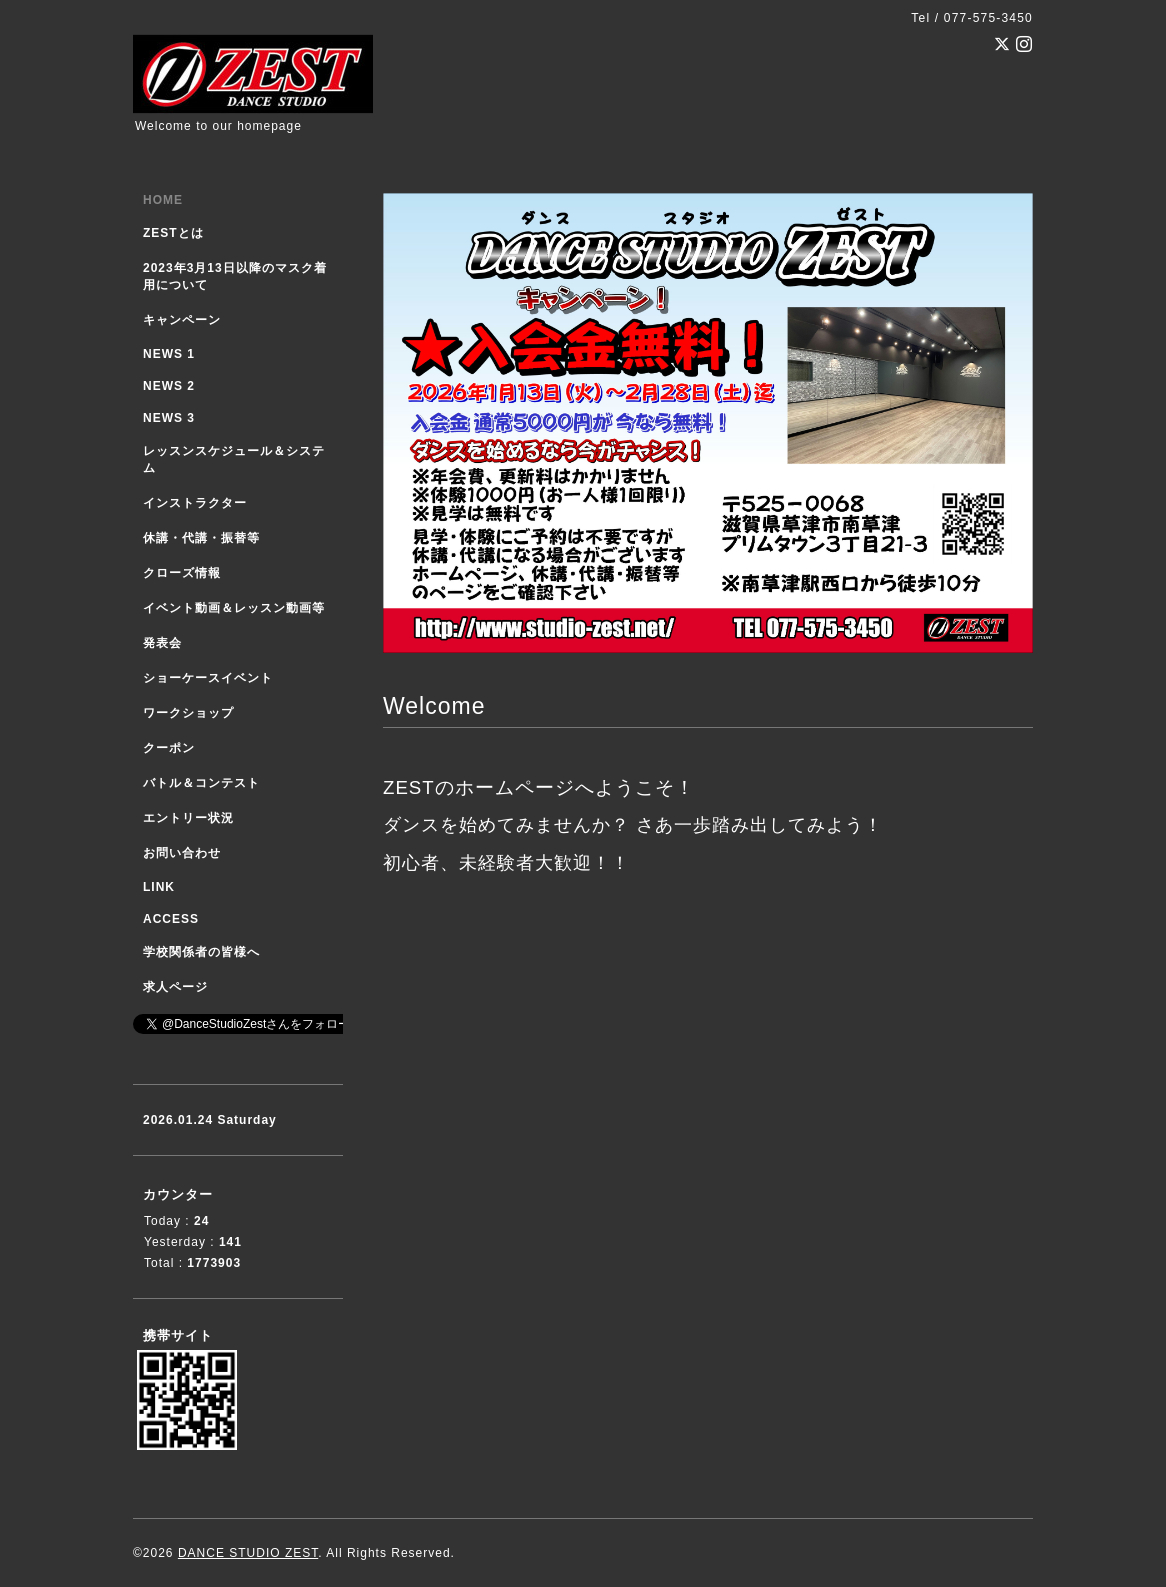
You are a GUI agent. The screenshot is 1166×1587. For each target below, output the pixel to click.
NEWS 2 (169, 386)
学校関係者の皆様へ (201, 952)
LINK (159, 887)
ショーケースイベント (208, 678)
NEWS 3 (169, 418)
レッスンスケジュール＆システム (234, 459)
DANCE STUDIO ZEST (248, 1553)
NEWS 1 (169, 354)
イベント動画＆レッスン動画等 (234, 608)
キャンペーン (182, 320)
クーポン (169, 748)
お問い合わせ (182, 853)
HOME (163, 200)
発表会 (162, 643)
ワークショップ (188, 713)
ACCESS (171, 919)
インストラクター (195, 503)
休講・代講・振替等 (201, 538)
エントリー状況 (188, 818)
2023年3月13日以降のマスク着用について (235, 276)
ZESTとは (173, 233)
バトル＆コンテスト (201, 783)
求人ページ (175, 987)
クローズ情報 (182, 573)
